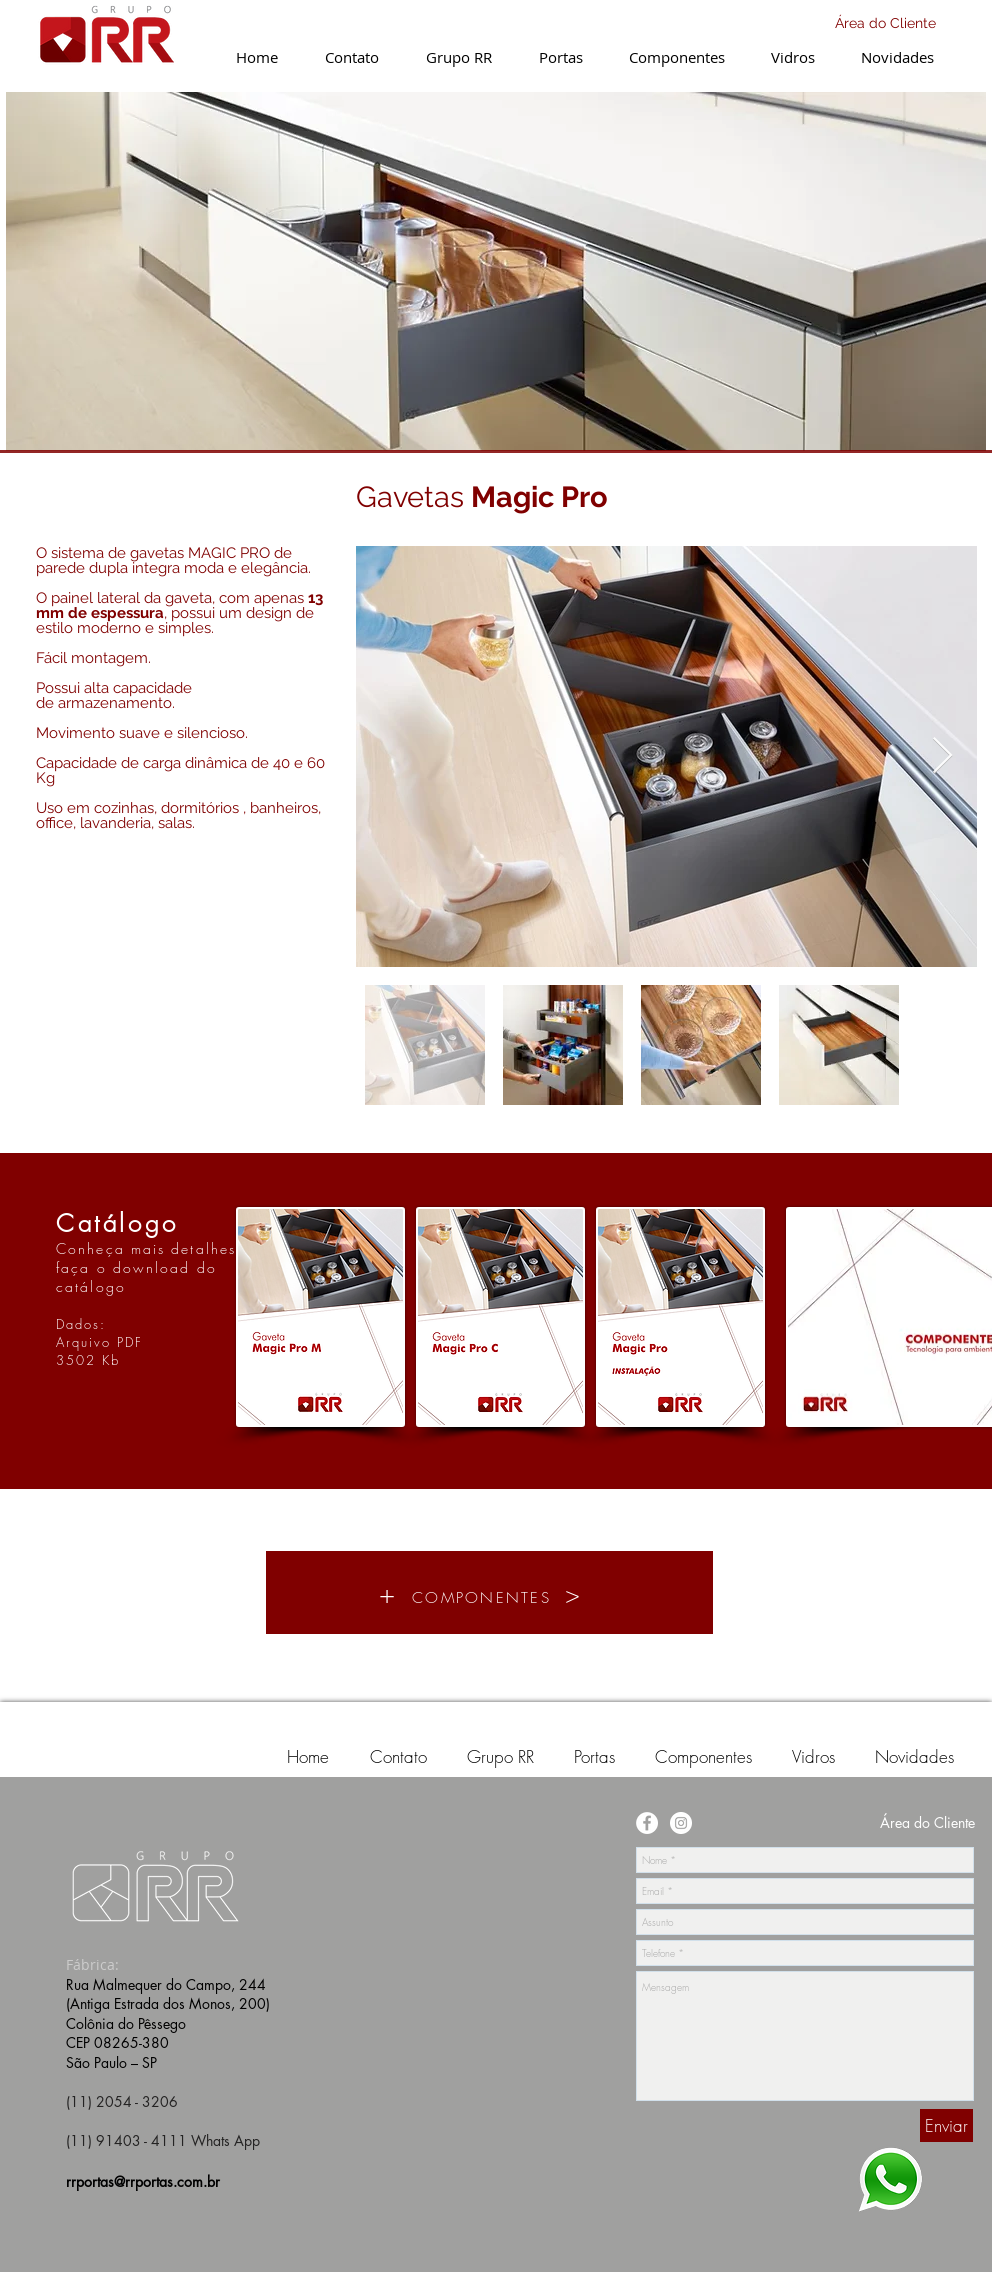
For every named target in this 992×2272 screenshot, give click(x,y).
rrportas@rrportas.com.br (143, 2181)
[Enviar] (946, 2125)
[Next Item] (942, 756)
